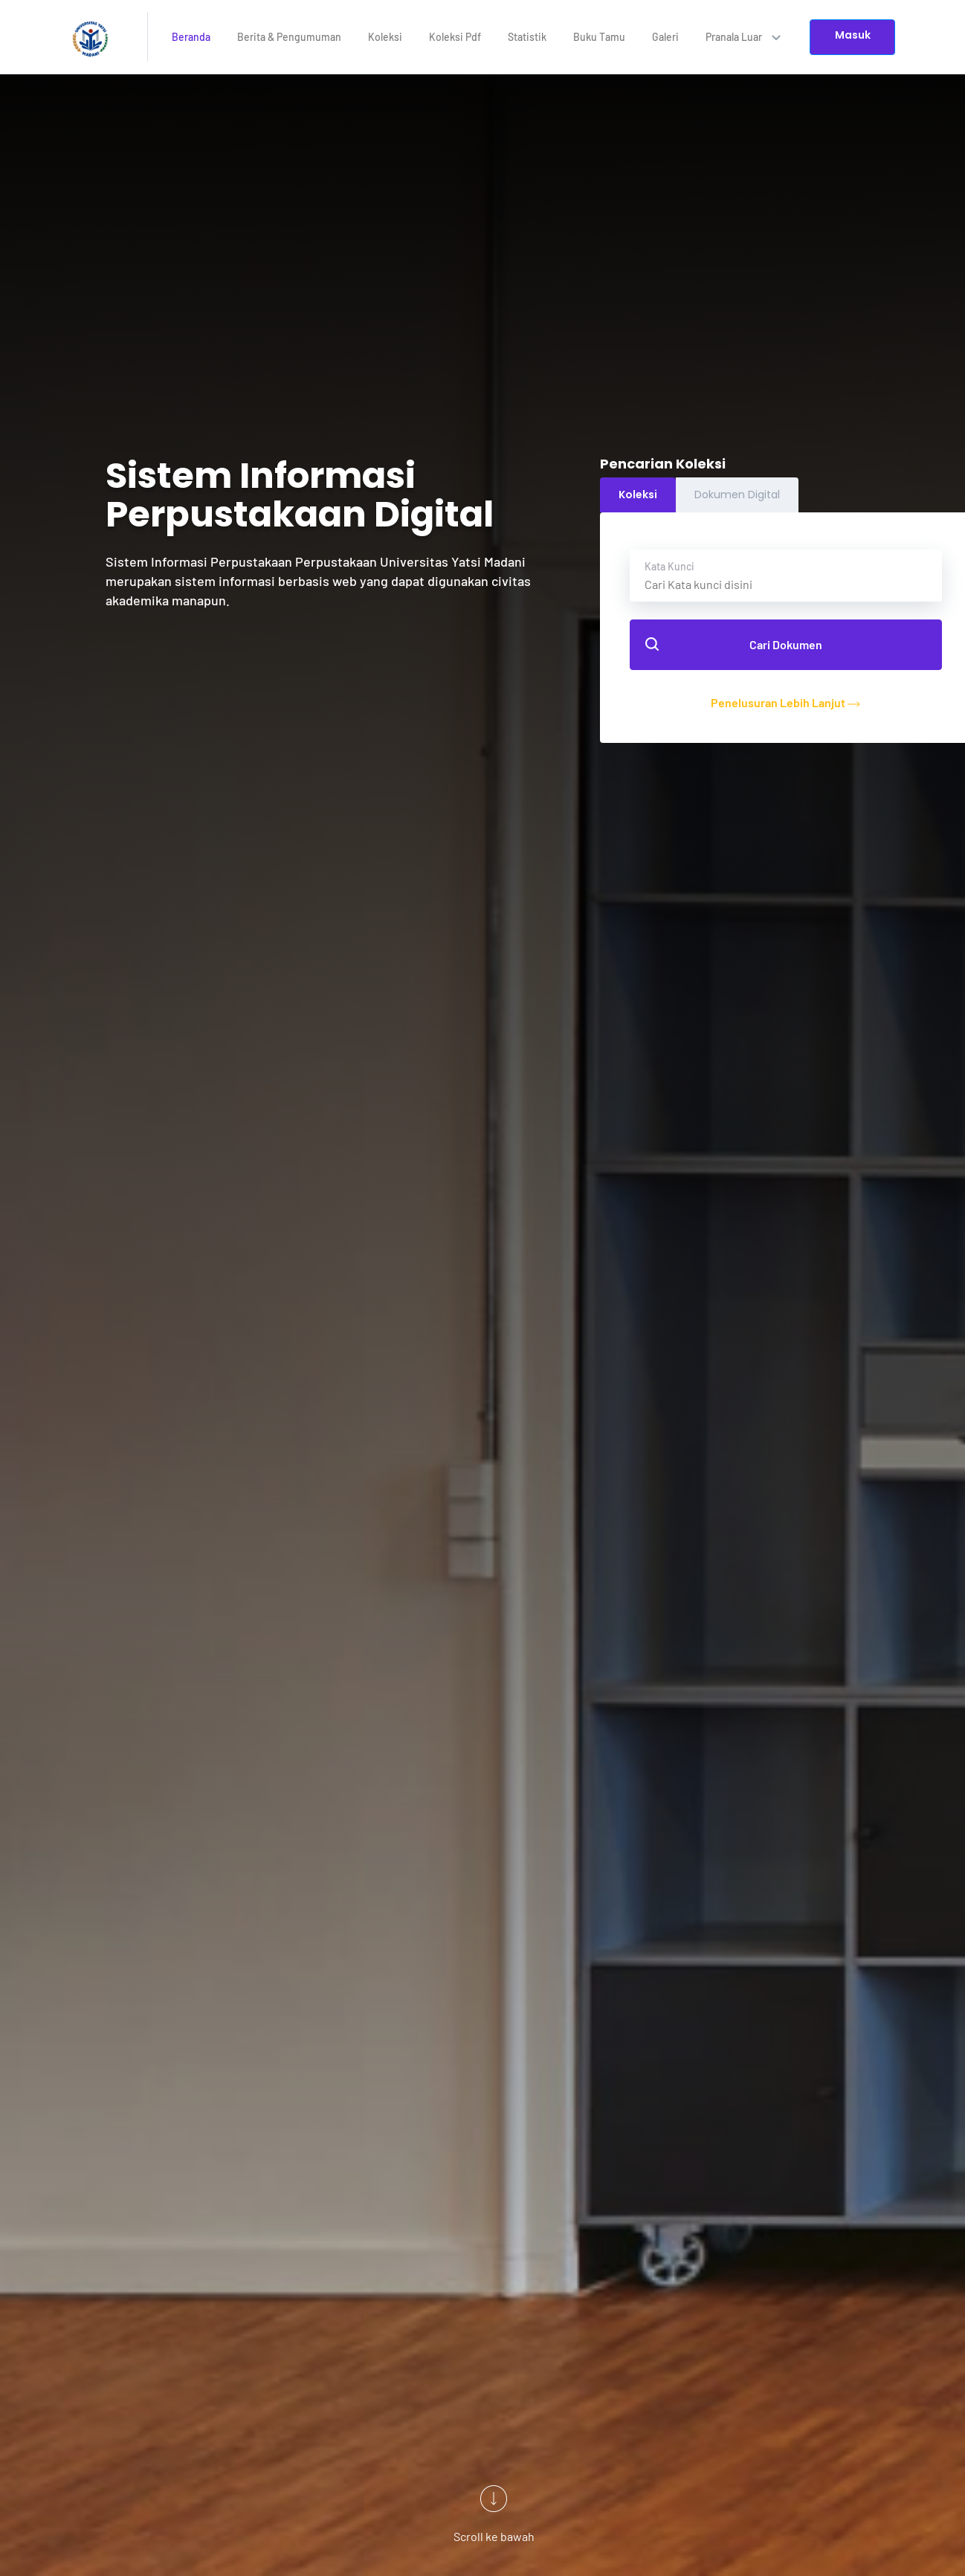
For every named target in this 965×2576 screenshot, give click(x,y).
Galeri (665, 36)
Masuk (853, 35)
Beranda (191, 36)
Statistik (527, 36)
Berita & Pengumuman (289, 36)
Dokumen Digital (737, 494)
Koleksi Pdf (455, 36)
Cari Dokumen (733, 644)
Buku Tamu (599, 36)
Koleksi (385, 36)
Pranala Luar (743, 36)
